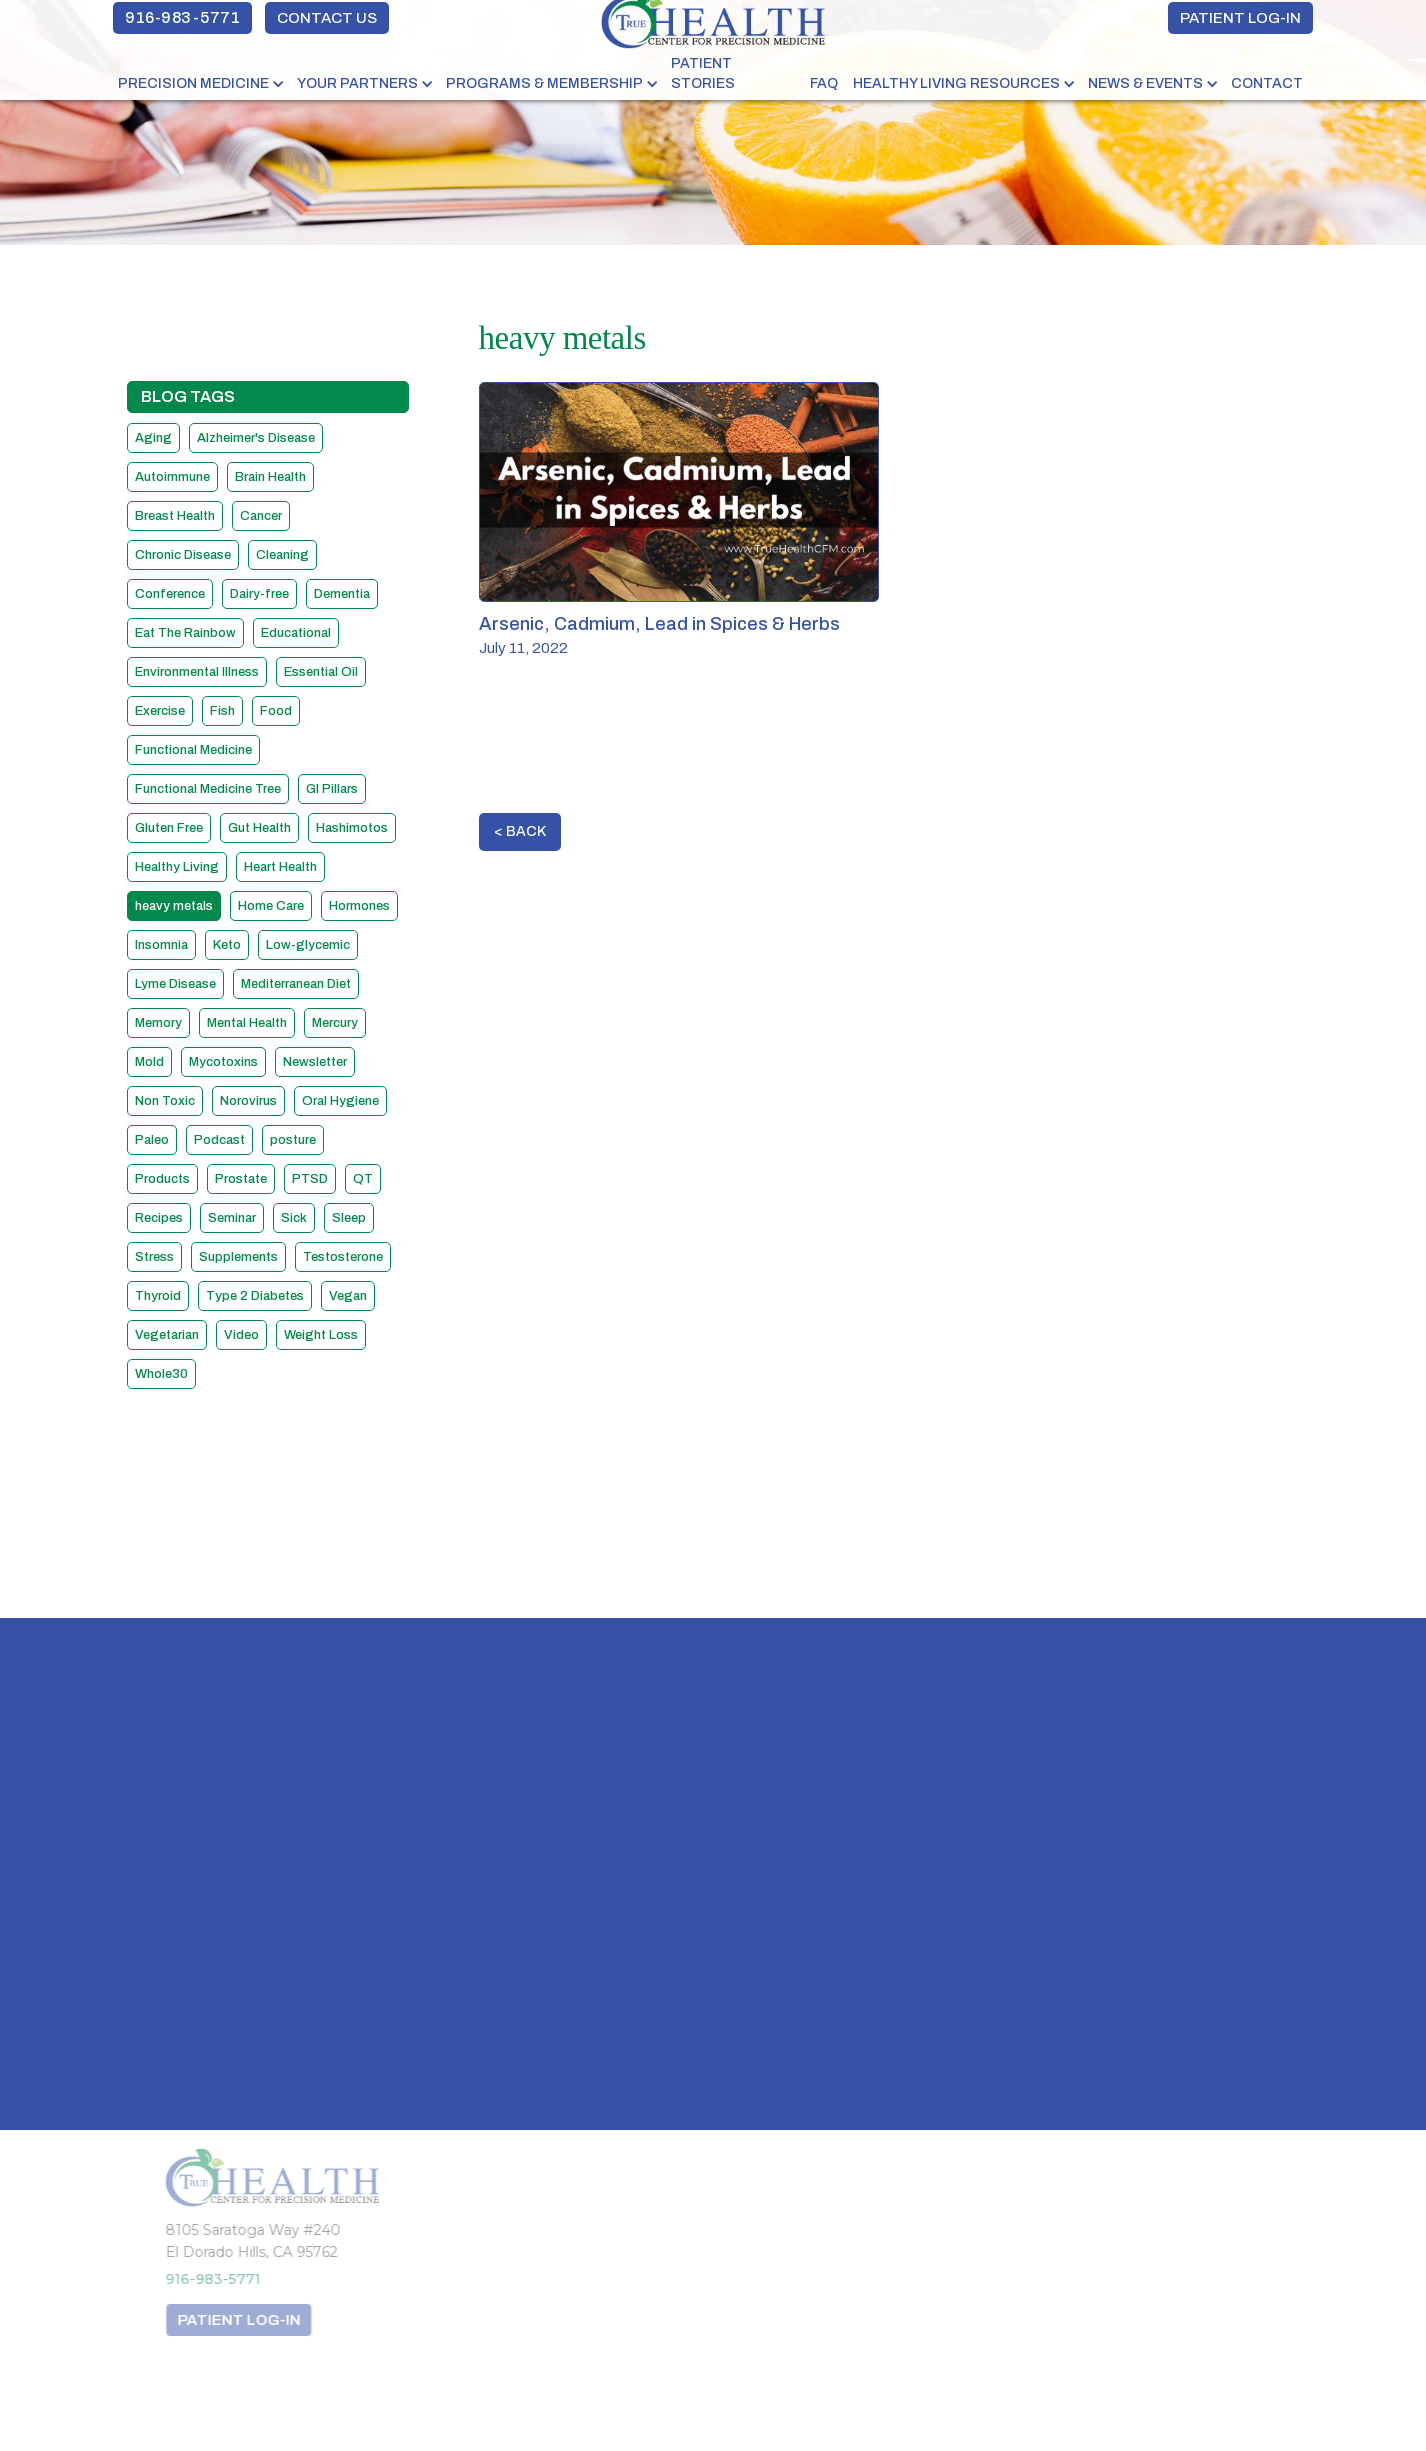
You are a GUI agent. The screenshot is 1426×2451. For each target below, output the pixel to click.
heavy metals (174, 906)
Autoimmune (172, 477)
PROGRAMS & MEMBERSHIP (544, 83)
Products (162, 1179)
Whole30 (161, 1374)
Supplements (238, 1257)
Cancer (261, 516)
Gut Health (259, 828)
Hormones (359, 906)
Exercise (160, 711)
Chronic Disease (183, 555)
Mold (149, 1062)
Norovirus (248, 1101)
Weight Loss (321, 1335)
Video (241, 1335)
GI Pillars (332, 789)
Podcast (219, 1140)
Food (276, 711)
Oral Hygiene (340, 1101)
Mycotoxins (223, 1062)
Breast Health (175, 516)
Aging (153, 438)
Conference (170, 594)
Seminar (232, 1218)
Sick (294, 1218)
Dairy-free (259, 594)
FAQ (824, 83)
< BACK (520, 831)
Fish (222, 711)
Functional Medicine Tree (208, 789)
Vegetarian (167, 1335)
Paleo (152, 1140)
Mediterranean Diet (296, 984)
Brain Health (270, 477)
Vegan (348, 1296)
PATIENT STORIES (703, 73)
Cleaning (282, 555)
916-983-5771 (182, 17)
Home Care (271, 906)
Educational (296, 633)
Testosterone (343, 1257)
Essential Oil (321, 672)
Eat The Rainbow (185, 633)
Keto (227, 945)
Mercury (335, 1023)
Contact (1267, 83)
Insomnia (161, 945)
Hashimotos (352, 828)
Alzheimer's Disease (256, 438)
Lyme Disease (175, 984)
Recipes (159, 1218)
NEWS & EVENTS (1145, 83)
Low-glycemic (308, 945)
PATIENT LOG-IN (1240, 18)
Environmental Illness (197, 672)
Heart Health (280, 867)
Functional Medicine (193, 750)
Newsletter (315, 1062)
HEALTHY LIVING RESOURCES (956, 83)
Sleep (349, 1218)
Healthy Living (177, 867)
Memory (158, 1023)
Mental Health (247, 1023)
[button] (202, 84)
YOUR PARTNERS (357, 83)
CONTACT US (327, 18)
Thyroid (158, 1296)
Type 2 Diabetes (255, 1296)
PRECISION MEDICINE (193, 83)
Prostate (241, 1179)
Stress (154, 1257)
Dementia (342, 594)
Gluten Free (169, 828)
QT (363, 1179)
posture (293, 1140)
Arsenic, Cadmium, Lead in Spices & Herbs (659, 624)
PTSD (310, 1179)
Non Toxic (165, 1101)
